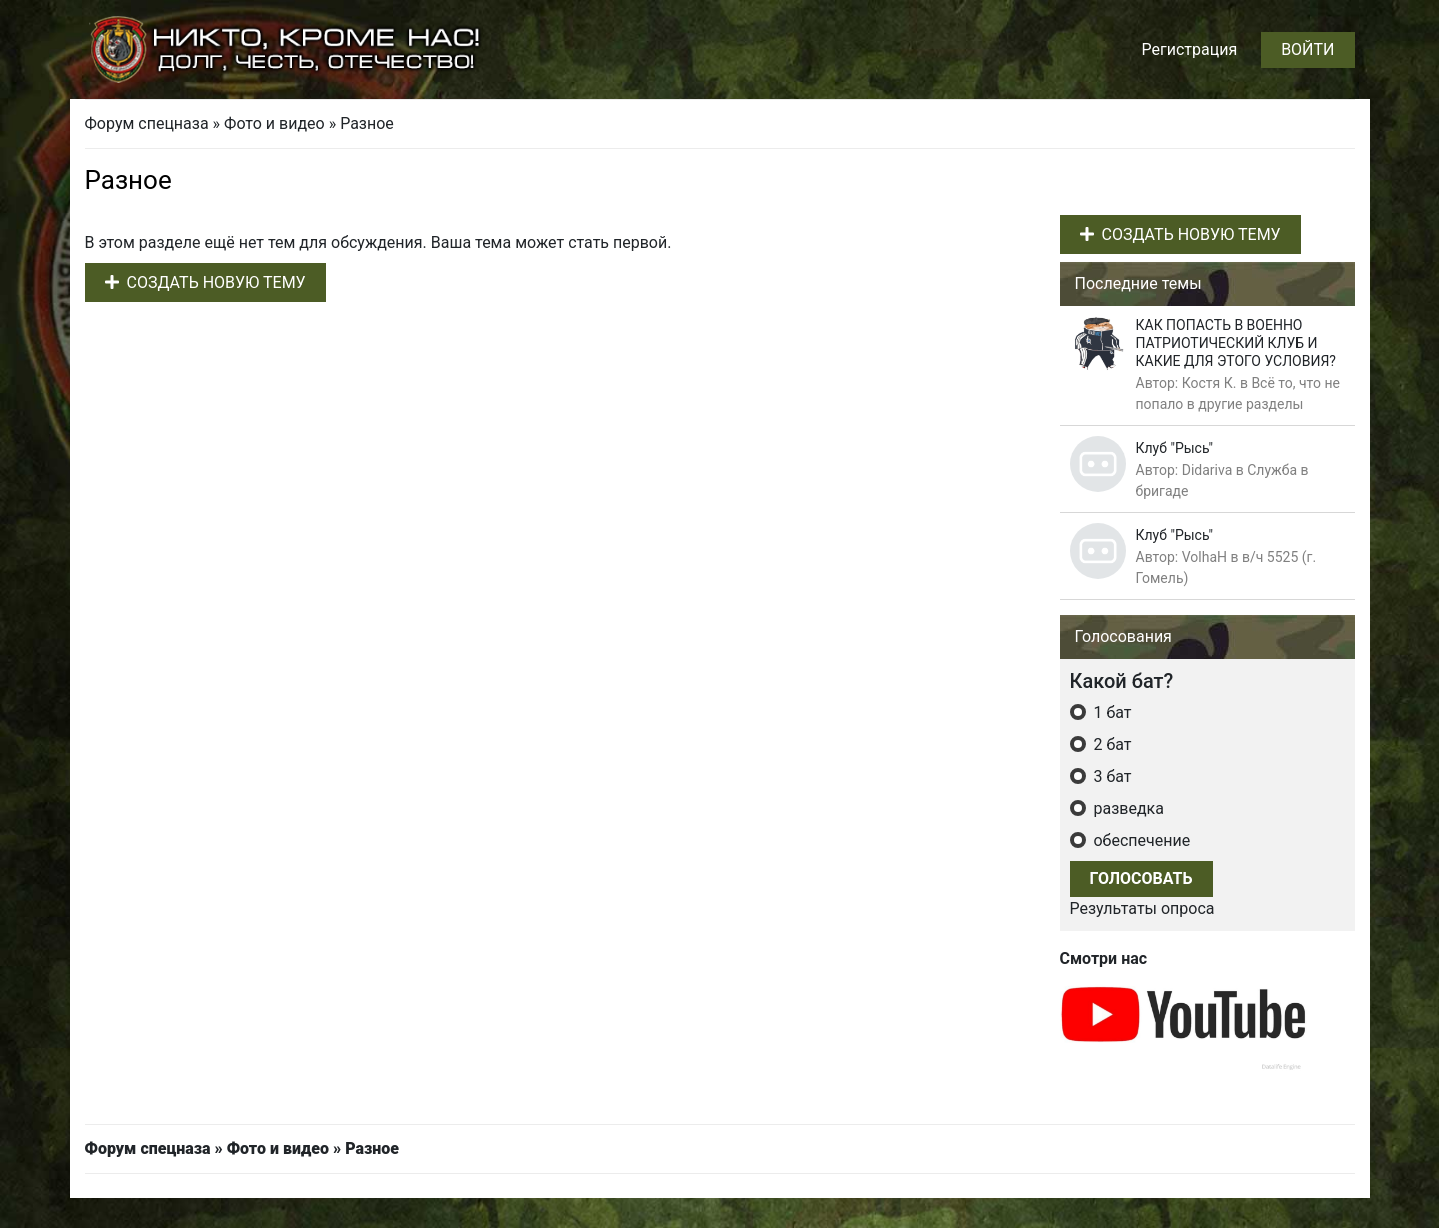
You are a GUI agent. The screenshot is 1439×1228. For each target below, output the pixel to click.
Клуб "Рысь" (1175, 448)
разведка (1127, 808)
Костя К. (1209, 383)
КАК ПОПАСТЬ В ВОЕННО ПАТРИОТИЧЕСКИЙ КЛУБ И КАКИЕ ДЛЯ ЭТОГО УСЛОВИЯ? (1236, 343)
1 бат (1111, 712)
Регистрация (1189, 49)
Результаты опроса (1142, 908)
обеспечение (1140, 840)
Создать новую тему (205, 282)
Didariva (1207, 470)
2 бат (1111, 744)
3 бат (1111, 776)
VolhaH (1204, 557)
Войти (1307, 49)
